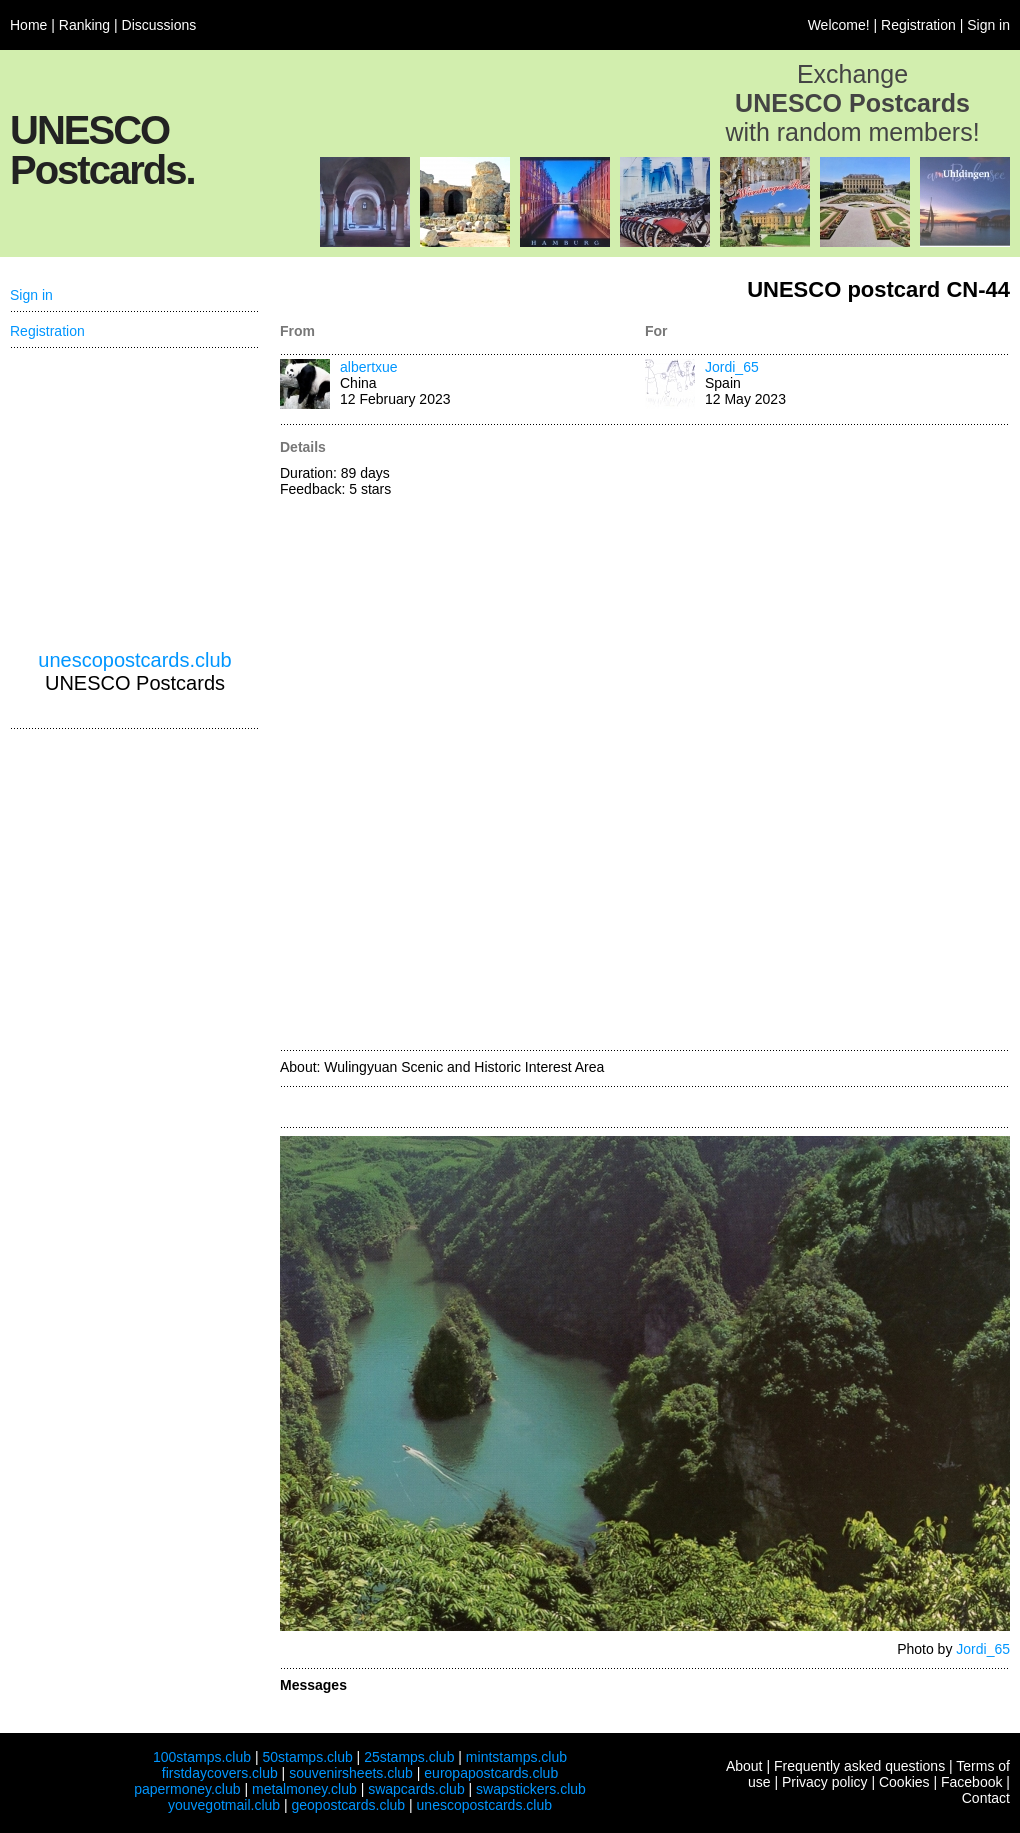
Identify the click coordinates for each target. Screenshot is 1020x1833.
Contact (986, 1798)
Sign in (988, 25)
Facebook (971, 1782)
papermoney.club (187, 1789)
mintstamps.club (516, 1757)
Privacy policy (825, 1782)
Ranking (84, 25)
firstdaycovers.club (220, 1773)
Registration (918, 25)
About (744, 1766)
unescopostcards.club (134, 660)
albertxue (369, 367)
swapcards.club (416, 1789)
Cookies (904, 1782)
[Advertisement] (706, 739)
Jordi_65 (732, 367)
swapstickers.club (531, 1789)
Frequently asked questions (859, 1766)
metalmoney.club (304, 1789)
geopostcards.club (349, 1805)
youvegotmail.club (224, 1805)
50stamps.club (307, 1757)
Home (28, 25)
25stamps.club (409, 1757)
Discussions (159, 25)
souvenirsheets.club (351, 1773)
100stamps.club (202, 1757)
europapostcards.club (491, 1773)
